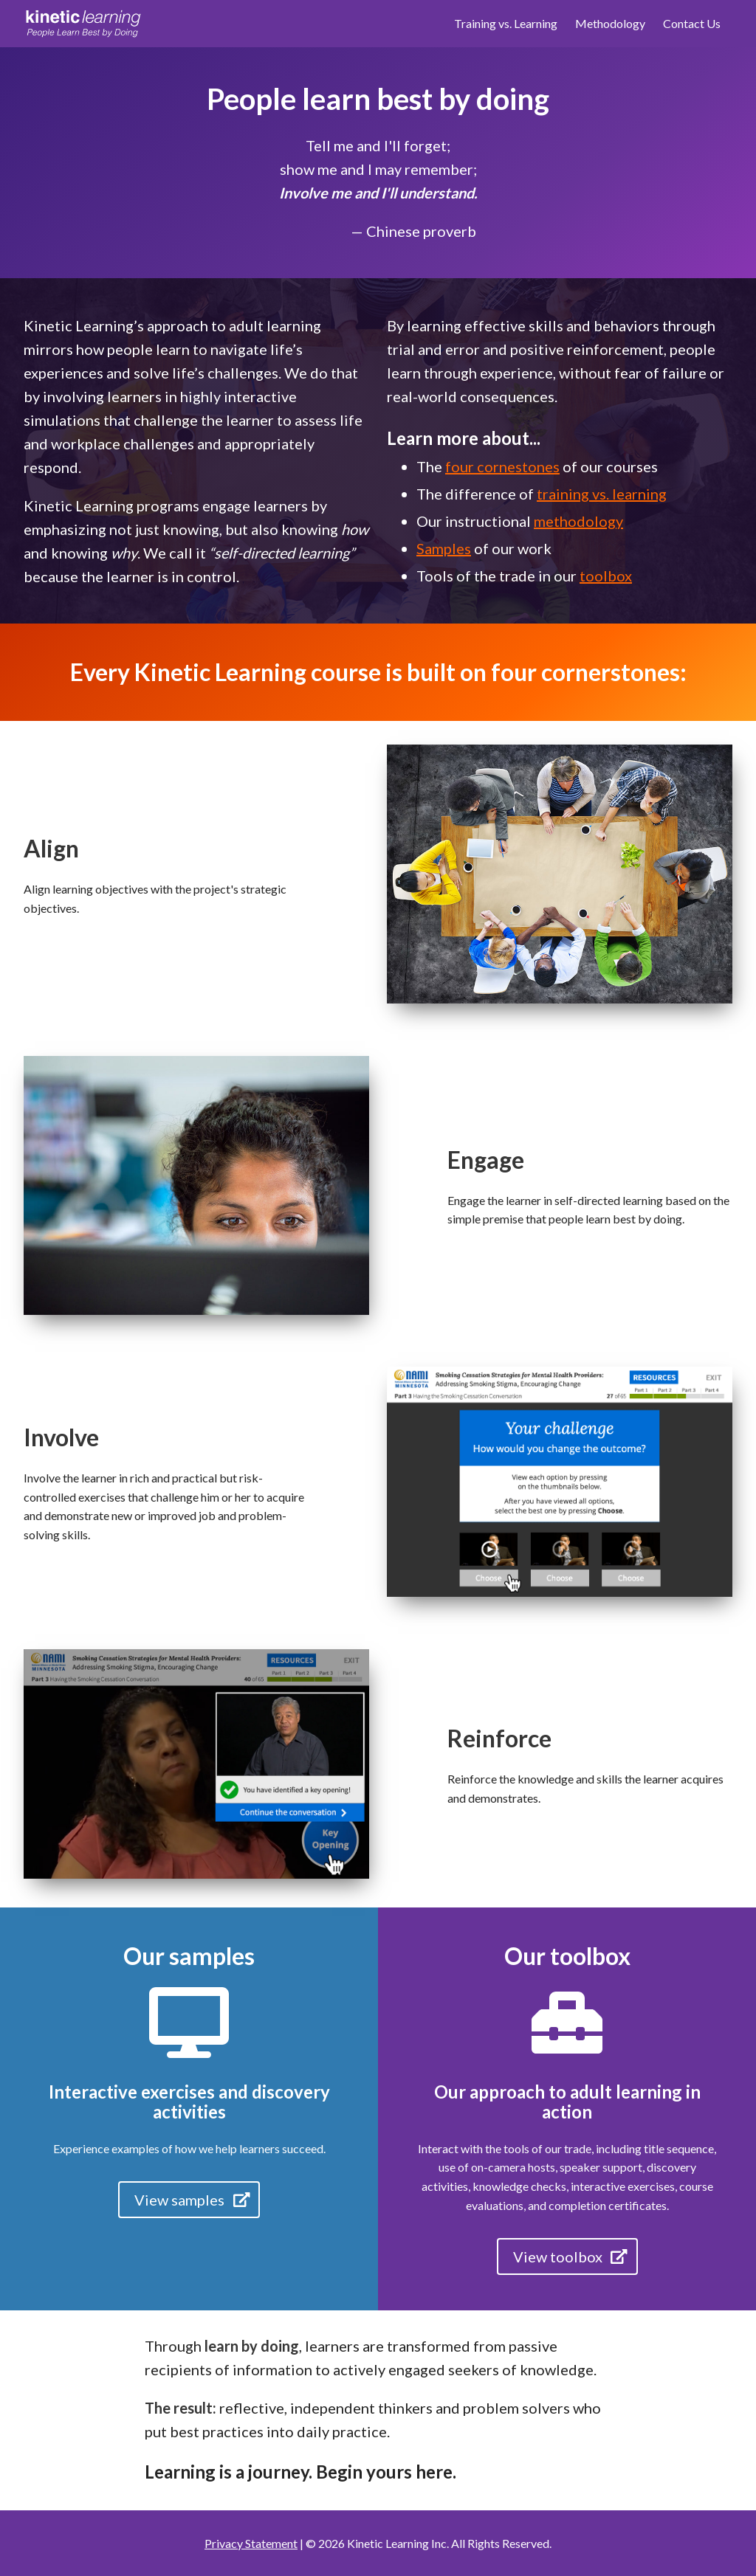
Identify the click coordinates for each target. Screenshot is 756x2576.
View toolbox (571, 2256)
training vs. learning (602, 494)
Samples (443, 548)
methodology (578, 521)
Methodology (610, 23)
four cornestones (502, 466)
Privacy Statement (251, 2543)
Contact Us (692, 23)
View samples (193, 2200)
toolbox (606, 575)
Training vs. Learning (505, 23)
